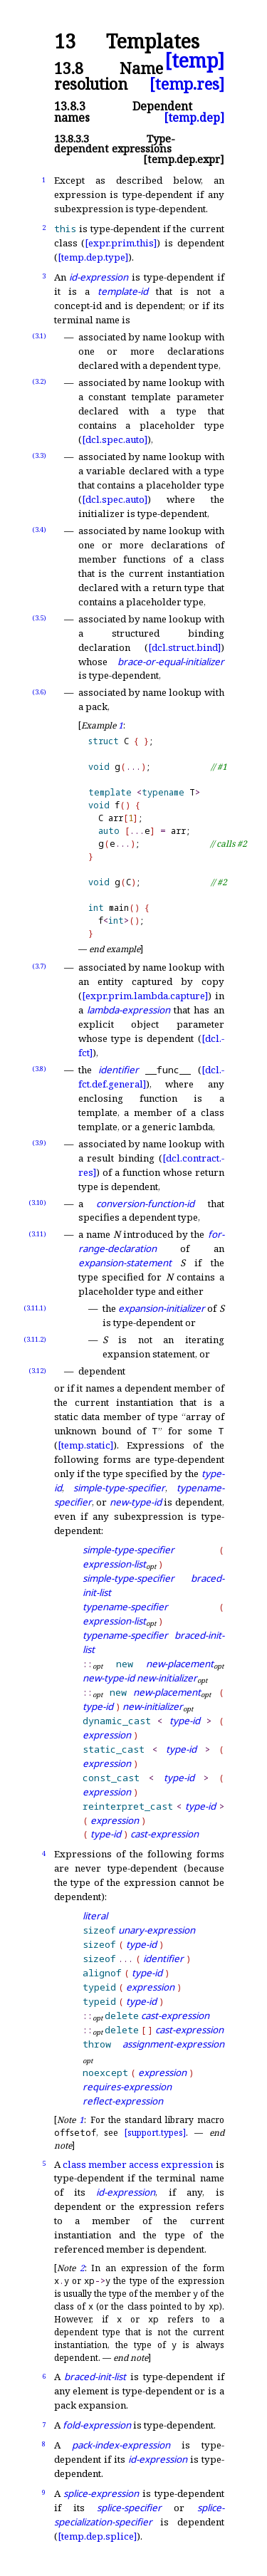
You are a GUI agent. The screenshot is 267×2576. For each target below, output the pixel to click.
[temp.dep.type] (93, 257)
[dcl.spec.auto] (114, 439)
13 (64, 41)
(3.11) (37, 1234)
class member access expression (138, 2164)
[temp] (194, 61)
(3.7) (39, 966)
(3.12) (37, 1370)
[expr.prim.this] (121, 242)
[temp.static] (85, 1445)
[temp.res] (187, 83)
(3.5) (39, 617)
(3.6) (39, 692)
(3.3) (39, 455)
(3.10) (37, 1202)
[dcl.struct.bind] (184, 647)
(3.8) (39, 1068)
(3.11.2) (35, 1339)
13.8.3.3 (71, 138)
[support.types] (155, 2133)
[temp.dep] (194, 117)
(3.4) (39, 529)
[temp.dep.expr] (183, 159)
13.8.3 (69, 106)
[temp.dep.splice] (97, 2536)
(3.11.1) (35, 1308)
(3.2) (39, 381)
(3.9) (39, 1142)
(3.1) (39, 335)
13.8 (68, 68)
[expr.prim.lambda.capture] (145, 995)
